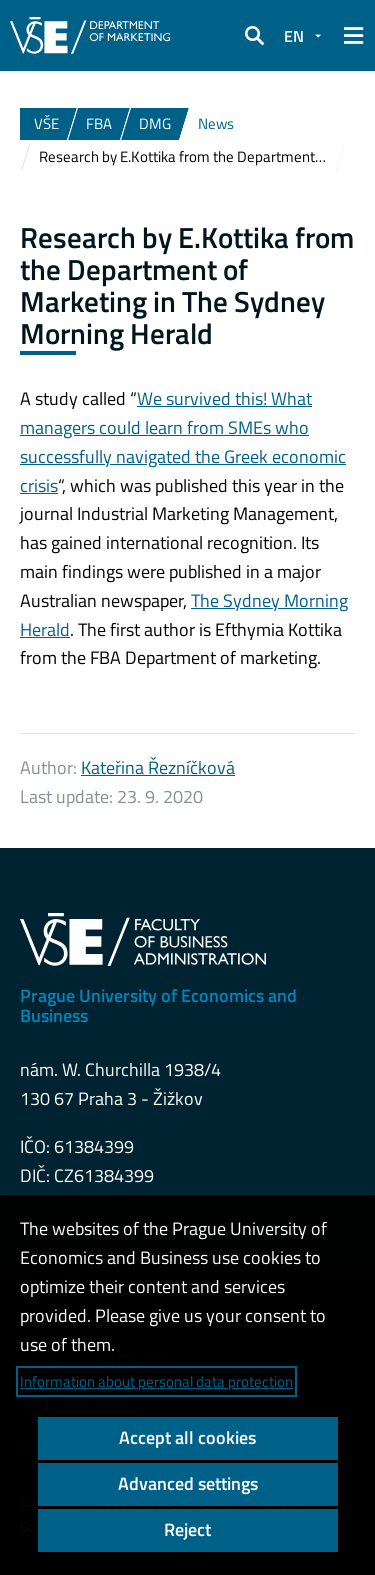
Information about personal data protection (156, 1381)
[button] (254, 36)
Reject (187, 1529)
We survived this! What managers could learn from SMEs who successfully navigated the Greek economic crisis (183, 441)
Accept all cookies (187, 1437)
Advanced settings (188, 1483)
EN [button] (294, 36)
